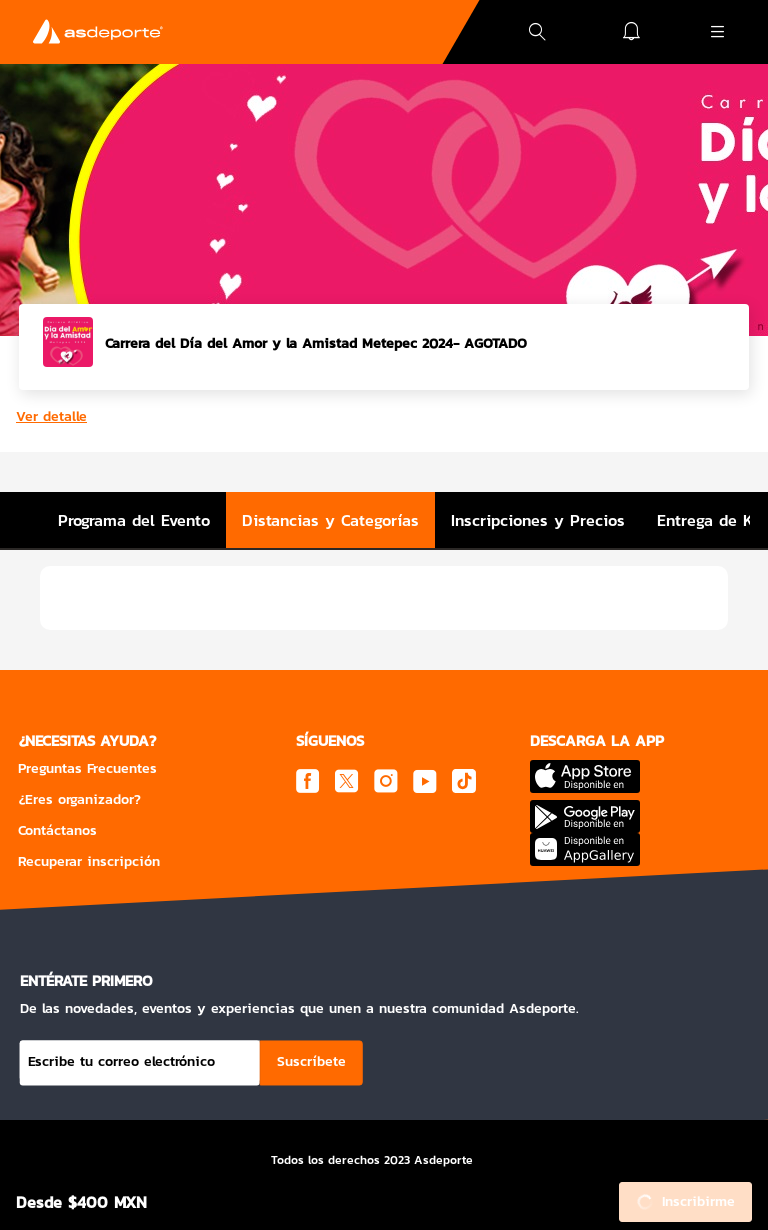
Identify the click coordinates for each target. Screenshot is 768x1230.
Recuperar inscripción (89, 861)
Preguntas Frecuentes (87, 768)
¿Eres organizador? (79, 799)
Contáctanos (57, 830)
